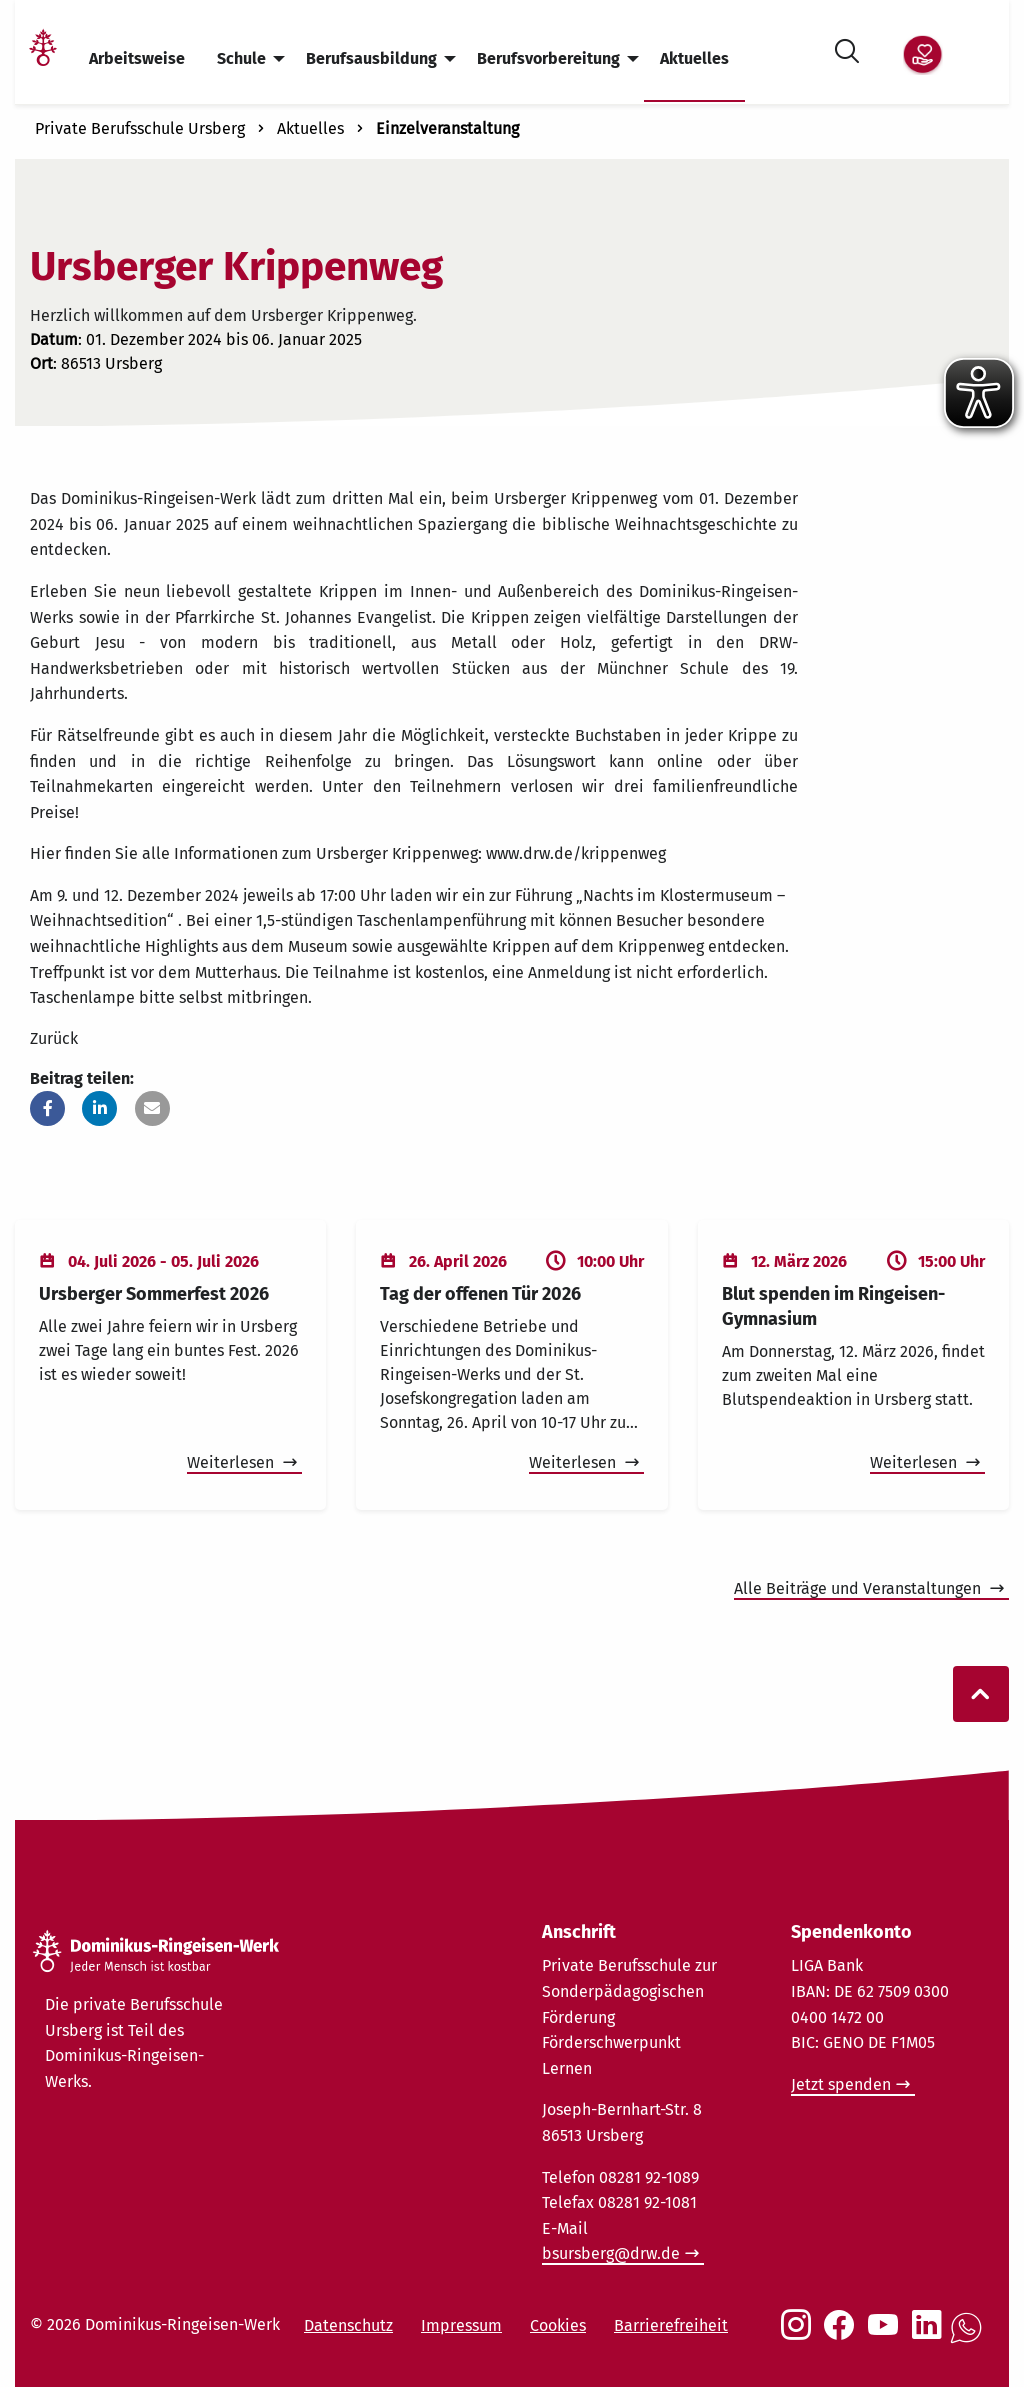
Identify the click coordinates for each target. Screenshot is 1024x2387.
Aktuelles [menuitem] (694, 58)
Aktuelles (310, 128)
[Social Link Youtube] (887, 2335)
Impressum (461, 2325)
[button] (47, 1108)
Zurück (54, 1038)
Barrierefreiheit (671, 2325)
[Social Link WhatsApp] (970, 2338)
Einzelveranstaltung (447, 128)
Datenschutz (348, 2325)
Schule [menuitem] (241, 58)
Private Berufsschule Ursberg (140, 128)
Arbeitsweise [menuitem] (137, 58)
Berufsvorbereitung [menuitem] (548, 58)
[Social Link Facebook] (843, 2335)
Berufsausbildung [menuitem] (371, 58)
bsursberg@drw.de (611, 2253)
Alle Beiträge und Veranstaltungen (859, 1588)
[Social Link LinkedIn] (931, 2335)
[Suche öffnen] (847, 47)
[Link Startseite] (43, 59)
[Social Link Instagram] (800, 2335)
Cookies (558, 2325)
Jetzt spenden (841, 2084)
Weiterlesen (232, 1462)
